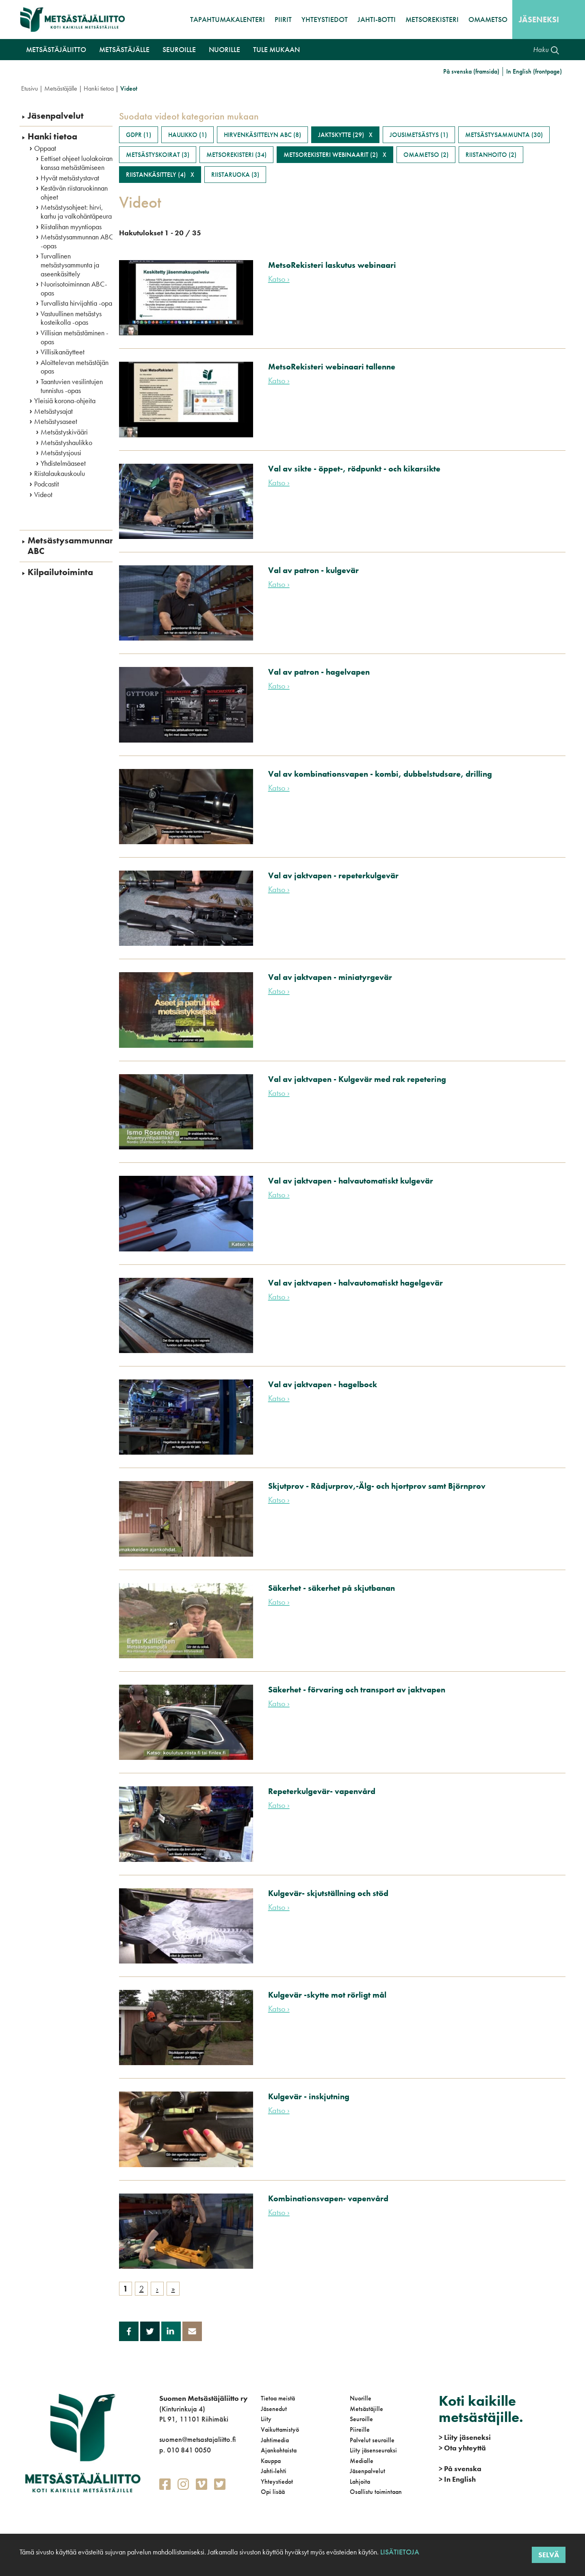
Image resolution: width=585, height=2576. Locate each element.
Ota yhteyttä (462, 2447)
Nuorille (360, 2398)
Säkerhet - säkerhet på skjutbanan (331, 1588)
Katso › (279, 279)
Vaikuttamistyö (280, 2429)
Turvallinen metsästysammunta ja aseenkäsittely (70, 265)
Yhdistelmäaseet (63, 463)
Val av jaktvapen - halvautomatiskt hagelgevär (355, 1282)
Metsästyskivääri (64, 432)
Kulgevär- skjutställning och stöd (328, 1893)
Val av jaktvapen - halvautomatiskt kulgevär (350, 1180)
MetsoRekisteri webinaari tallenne (331, 366)
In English (457, 2479)
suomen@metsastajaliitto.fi (197, 2439)
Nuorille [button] (224, 49)
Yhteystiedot (324, 19)
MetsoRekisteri (432, 19)
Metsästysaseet (55, 421)
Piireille (360, 2429)
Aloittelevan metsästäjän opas (74, 367)
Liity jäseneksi (465, 2437)
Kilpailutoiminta (60, 572)
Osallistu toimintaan (376, 2491)
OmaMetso (487, 19)
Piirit (283, 19)
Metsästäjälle (60, 88)
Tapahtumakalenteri (227, 19)
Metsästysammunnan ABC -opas (77, 241)
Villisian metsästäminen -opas (74, 337)
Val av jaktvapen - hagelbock (322, 1384)
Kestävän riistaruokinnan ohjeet (74, 192)
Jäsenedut (274, 2408)
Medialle (361, 2461)
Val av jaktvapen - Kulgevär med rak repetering (357, 1079)
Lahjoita (360, 2481)
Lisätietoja (399, 2551)
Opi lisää (273, 2491)
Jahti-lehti (273, 2471)
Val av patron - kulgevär (313, 570)
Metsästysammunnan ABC (71, 546)
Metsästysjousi (61, 452)
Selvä (548, 2554)
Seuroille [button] (179, 49)
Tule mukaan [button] (276, 49)
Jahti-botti (377, 19)
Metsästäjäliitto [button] (56, 49)
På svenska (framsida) (471, 71)
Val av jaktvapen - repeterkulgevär (333, 875)
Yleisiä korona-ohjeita (64, 400)
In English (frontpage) (534, 71)
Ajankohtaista (279, 2450)
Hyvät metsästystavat (70, 178)
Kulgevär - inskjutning (308, 2096)
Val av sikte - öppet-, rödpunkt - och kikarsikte (354, 468)
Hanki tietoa (99, 88)
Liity (266, 2419)
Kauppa (271, 2461)
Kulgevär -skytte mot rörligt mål (327, 1995)
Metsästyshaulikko (66, 442)
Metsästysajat (53, 411)
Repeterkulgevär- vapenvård (321, 1791)
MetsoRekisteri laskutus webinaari (332, 265)
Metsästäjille (366, 2408)
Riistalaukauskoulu (59, 473)
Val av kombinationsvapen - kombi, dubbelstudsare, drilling (380, 774)
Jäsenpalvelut (56, 116)
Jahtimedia (275, 2440)
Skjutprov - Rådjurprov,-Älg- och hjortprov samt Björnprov (376, 1486)
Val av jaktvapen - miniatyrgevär (330, 977)
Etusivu (29, 88)
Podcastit (46, 484)
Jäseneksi (539, 19)
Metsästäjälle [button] (124, 49)
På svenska (460, 2468)
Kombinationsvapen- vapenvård (328, 2198)
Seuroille (361, 2419)
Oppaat (45, 148)
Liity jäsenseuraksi (373, 2450)
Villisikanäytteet (62, 352)
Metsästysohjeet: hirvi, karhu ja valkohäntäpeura (76, 211)
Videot (43, 494)
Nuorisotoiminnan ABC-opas (74, 288)
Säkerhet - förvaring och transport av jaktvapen (356, 1689)
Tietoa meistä (278, 2398)
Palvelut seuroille (372, 2440)
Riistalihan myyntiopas (71, 226)
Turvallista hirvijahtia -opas (78, 303)
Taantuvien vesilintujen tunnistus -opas (72, 386)
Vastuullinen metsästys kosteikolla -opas (71, 318)
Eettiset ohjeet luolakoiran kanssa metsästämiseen (77, 163)
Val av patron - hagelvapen (319, 672)
